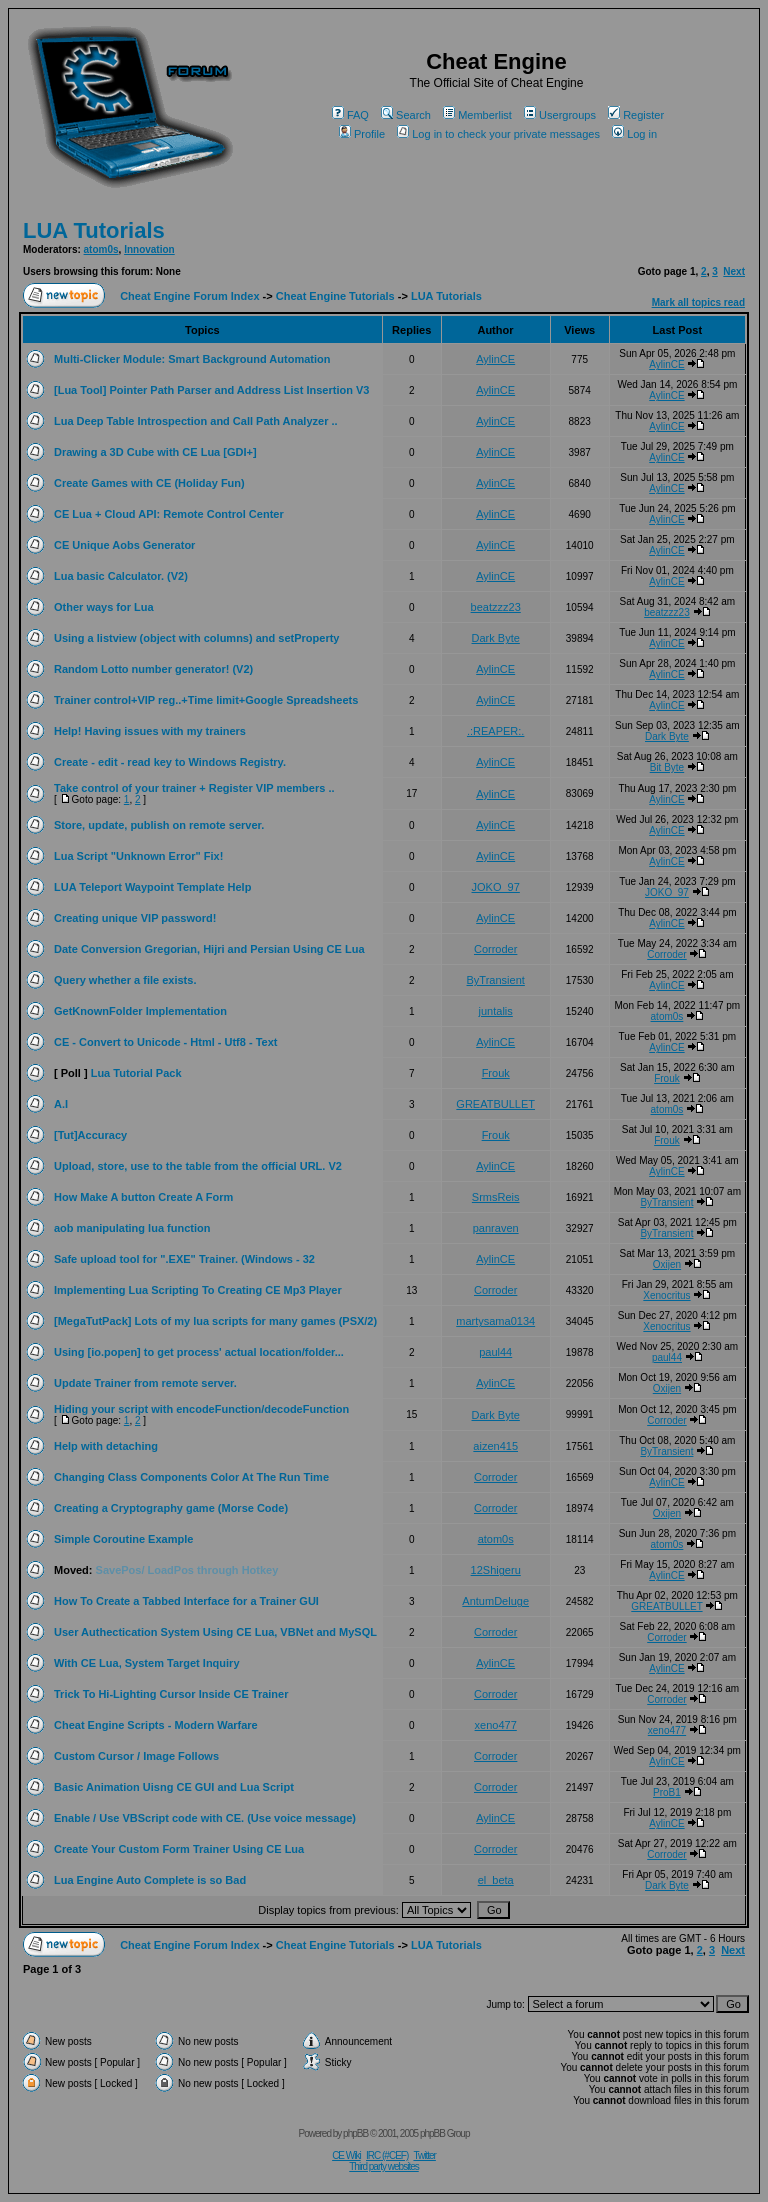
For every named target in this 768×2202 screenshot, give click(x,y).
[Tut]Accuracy (90, 1135)
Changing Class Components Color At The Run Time (191, 1477)
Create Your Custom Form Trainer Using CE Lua (179, 1849)
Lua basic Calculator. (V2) (121, 576)
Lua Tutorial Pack (136, 1073)
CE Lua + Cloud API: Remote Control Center (169, 514)
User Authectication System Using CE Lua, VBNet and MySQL (215, 1632)
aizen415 (495, 1446)
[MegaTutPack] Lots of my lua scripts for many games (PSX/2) (215, 1321)
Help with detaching (106, 1446)
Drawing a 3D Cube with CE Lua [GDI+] (155, 452)
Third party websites (383, 2166)
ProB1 (667, 1792)
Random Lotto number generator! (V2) (153, 669)
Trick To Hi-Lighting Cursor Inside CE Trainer (171, 1694)
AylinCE (495, 359)
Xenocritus (666, 1295)
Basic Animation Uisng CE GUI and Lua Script (174, 1787)
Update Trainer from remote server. (145, 1383)
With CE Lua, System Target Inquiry (147, 1663)
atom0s (101, 249)
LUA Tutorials (94, 230)
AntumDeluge (495, 1601)
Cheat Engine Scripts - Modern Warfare (156, 1725)
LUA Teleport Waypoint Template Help (152, 887)
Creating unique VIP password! (135, 918)
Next (734, 271)
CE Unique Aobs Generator (124, 545)
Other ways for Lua (104, 607)
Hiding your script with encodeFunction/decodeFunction (201, 1409)
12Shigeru (496, 1570)
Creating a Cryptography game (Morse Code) (171, 1508)
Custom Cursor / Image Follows (136, 1756)
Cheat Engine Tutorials (335, 296)
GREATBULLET (495, 1104)
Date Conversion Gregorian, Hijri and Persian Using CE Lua (209, 949)
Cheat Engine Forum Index (189, 296)
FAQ (350, 115)
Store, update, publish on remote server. (159, 825)
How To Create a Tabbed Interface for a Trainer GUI (186, 1601)
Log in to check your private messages (498, 134)
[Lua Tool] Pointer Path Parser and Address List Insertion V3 (211, 390)
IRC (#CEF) (387, 2155)
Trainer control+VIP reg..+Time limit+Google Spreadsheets (206, 700)
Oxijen (667, 1264)
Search (406, 115)
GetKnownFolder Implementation (140, 1011)
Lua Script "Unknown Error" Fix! (138, 856)
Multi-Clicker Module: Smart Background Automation (192, 359)
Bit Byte (667, 767)
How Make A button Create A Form (143, 1197)
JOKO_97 (496, 887)
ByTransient (496, 980)
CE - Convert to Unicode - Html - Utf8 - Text (165, 1042)
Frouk (496, 1073)
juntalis (496, 1011)
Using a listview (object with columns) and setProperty (196, 638)
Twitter (424, 2155)
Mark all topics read (698, 302)
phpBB (355, 2133)
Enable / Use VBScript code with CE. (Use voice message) (205, 1818)
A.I (61, 1104)
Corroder (495, 949)
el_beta (496, 1880)
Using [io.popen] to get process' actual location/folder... (199, 1352)
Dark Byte (496, 638)
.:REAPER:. (495, 731)
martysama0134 (495, 1321)
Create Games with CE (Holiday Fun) (149, 483)
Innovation (149, 249)
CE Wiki (346, 2155)
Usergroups (560, 115)
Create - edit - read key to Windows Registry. (170, 762)
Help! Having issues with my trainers (150, 731)
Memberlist (477, 115)
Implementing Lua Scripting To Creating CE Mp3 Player (198, 1290)
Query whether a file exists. (125, 980)
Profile (362, 134)
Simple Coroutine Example (123, 1539)
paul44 (495, 1352)
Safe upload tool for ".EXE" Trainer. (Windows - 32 (184, 1259)
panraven (496, 1228)
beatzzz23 (496, 607)
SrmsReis (496, 1197)
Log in (634, 134)
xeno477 (496, 1725)
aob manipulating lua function (132, 1228)
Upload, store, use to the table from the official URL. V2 (198, 1166)
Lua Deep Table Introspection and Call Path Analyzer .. (196, 421)
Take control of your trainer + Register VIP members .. (194, 788)
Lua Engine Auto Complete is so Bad (150, 1880)
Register (636, 115)
